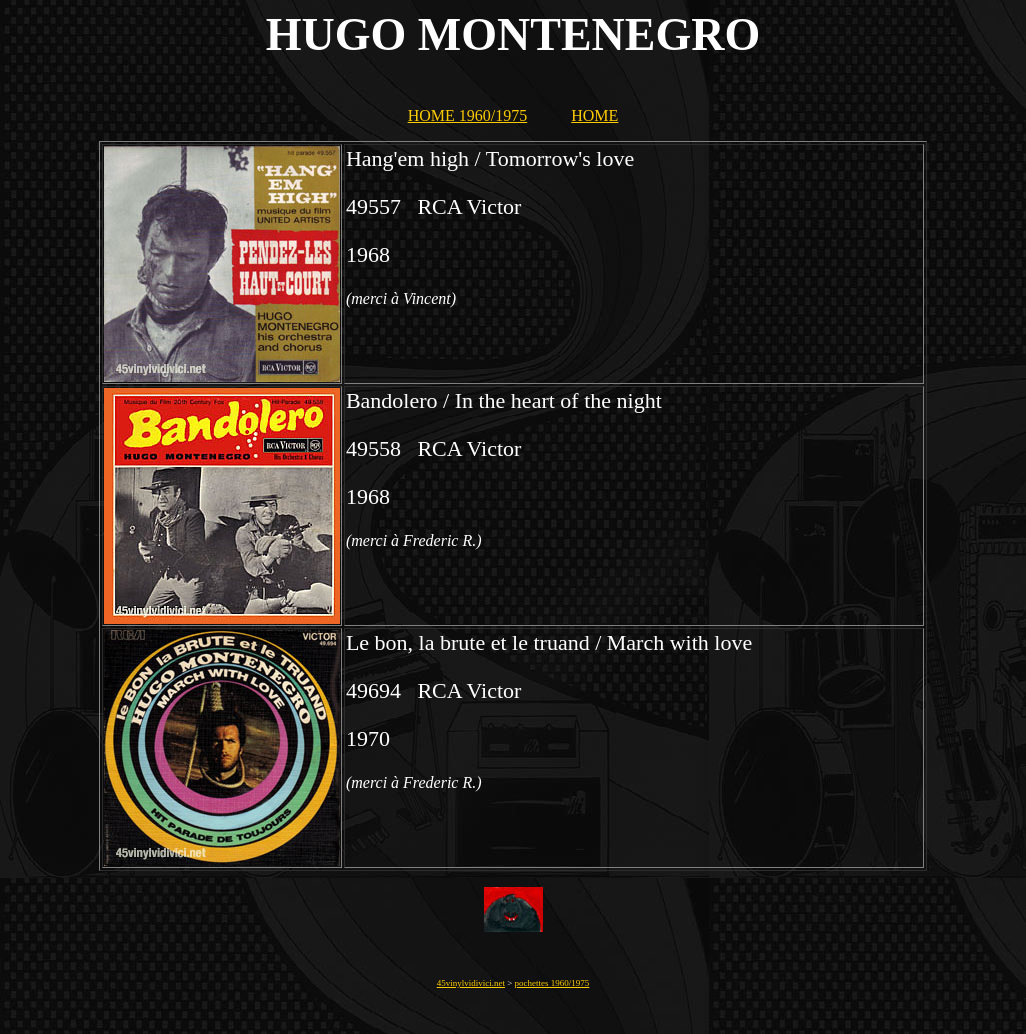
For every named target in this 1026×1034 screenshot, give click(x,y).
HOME (594, 115)
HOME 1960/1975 (468, 115)
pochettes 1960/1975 (552, 983)
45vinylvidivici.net (471, 983)
